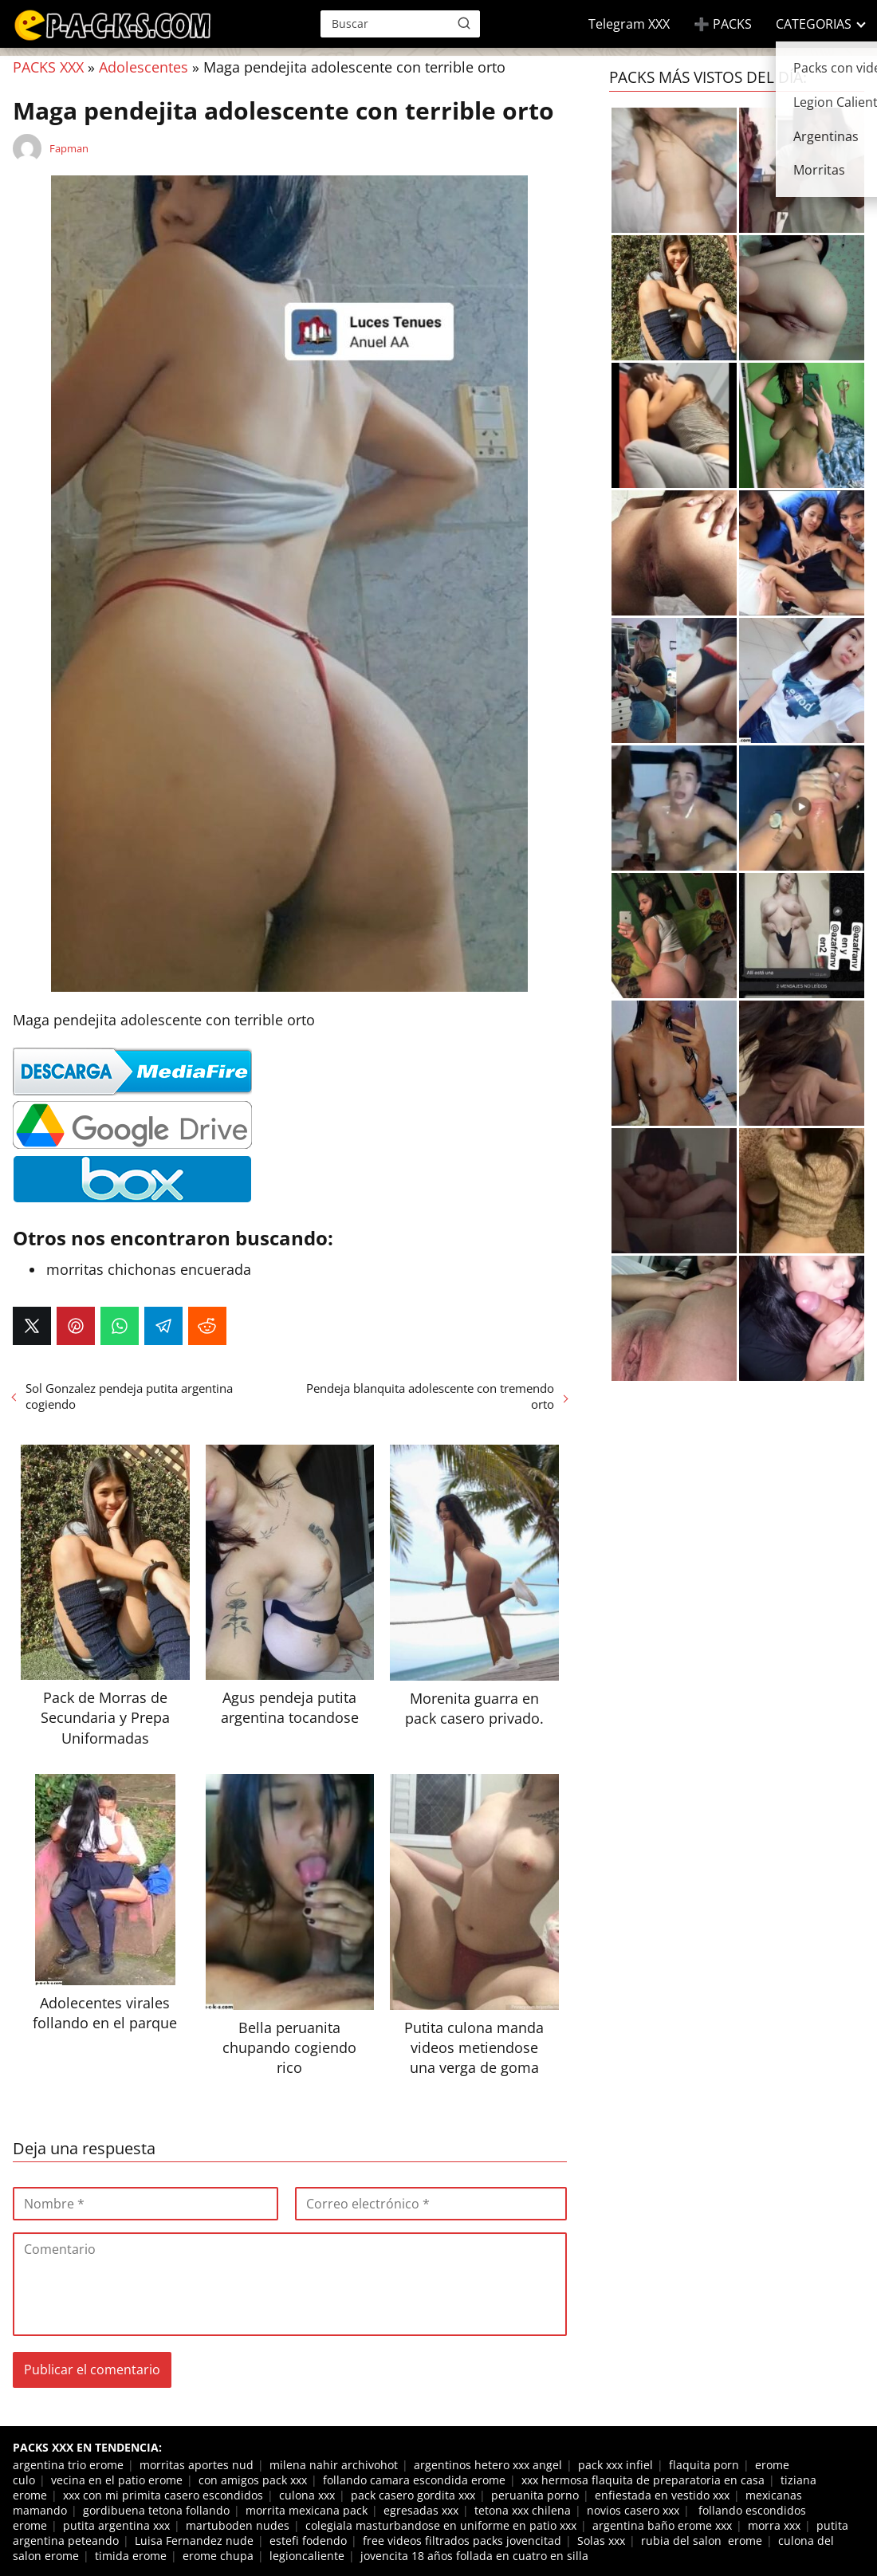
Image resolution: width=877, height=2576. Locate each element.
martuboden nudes (237, 2525)
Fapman (68, 148)
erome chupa (218, 2555)
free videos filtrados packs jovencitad (462, 2540)
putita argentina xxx (116, 2525)
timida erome (131, 2555)
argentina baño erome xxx (662, 2525)
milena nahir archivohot (333, 2464)
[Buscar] (464, 23)
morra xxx (774, 2525)
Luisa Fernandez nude (194, 2540)
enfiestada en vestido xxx (662, 2495)
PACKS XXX (48, 67)
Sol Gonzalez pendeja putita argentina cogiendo (129, 1396)
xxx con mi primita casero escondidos (163, 2495)
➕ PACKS (723, 24)
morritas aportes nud (197, 2464)
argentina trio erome (68, 2464)
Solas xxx (601, 2540)
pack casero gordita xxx (413, 2495)
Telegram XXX (629, 24)
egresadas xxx (420, 2510)
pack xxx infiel (615, 2464)
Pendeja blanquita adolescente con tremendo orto (430, 1396)
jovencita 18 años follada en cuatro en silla (474, 2555)
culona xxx (307, 2495)
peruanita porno (535, 2495)
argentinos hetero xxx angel (488, 2464)
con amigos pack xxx (253, 2480)
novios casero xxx (633, 2510)
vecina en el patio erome (117, 2480)
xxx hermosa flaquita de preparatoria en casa (643, 2480)
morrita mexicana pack (307, 2510)
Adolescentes (143, 67)
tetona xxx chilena (522, 2510)
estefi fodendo (308, 2540)
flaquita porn (704, 2464)
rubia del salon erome (701, 2540)
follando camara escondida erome (414, 2480)
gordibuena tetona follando (156, 2510)
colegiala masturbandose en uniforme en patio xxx (440, 2525)
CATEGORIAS (813, 24)
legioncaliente (306, 2555)
